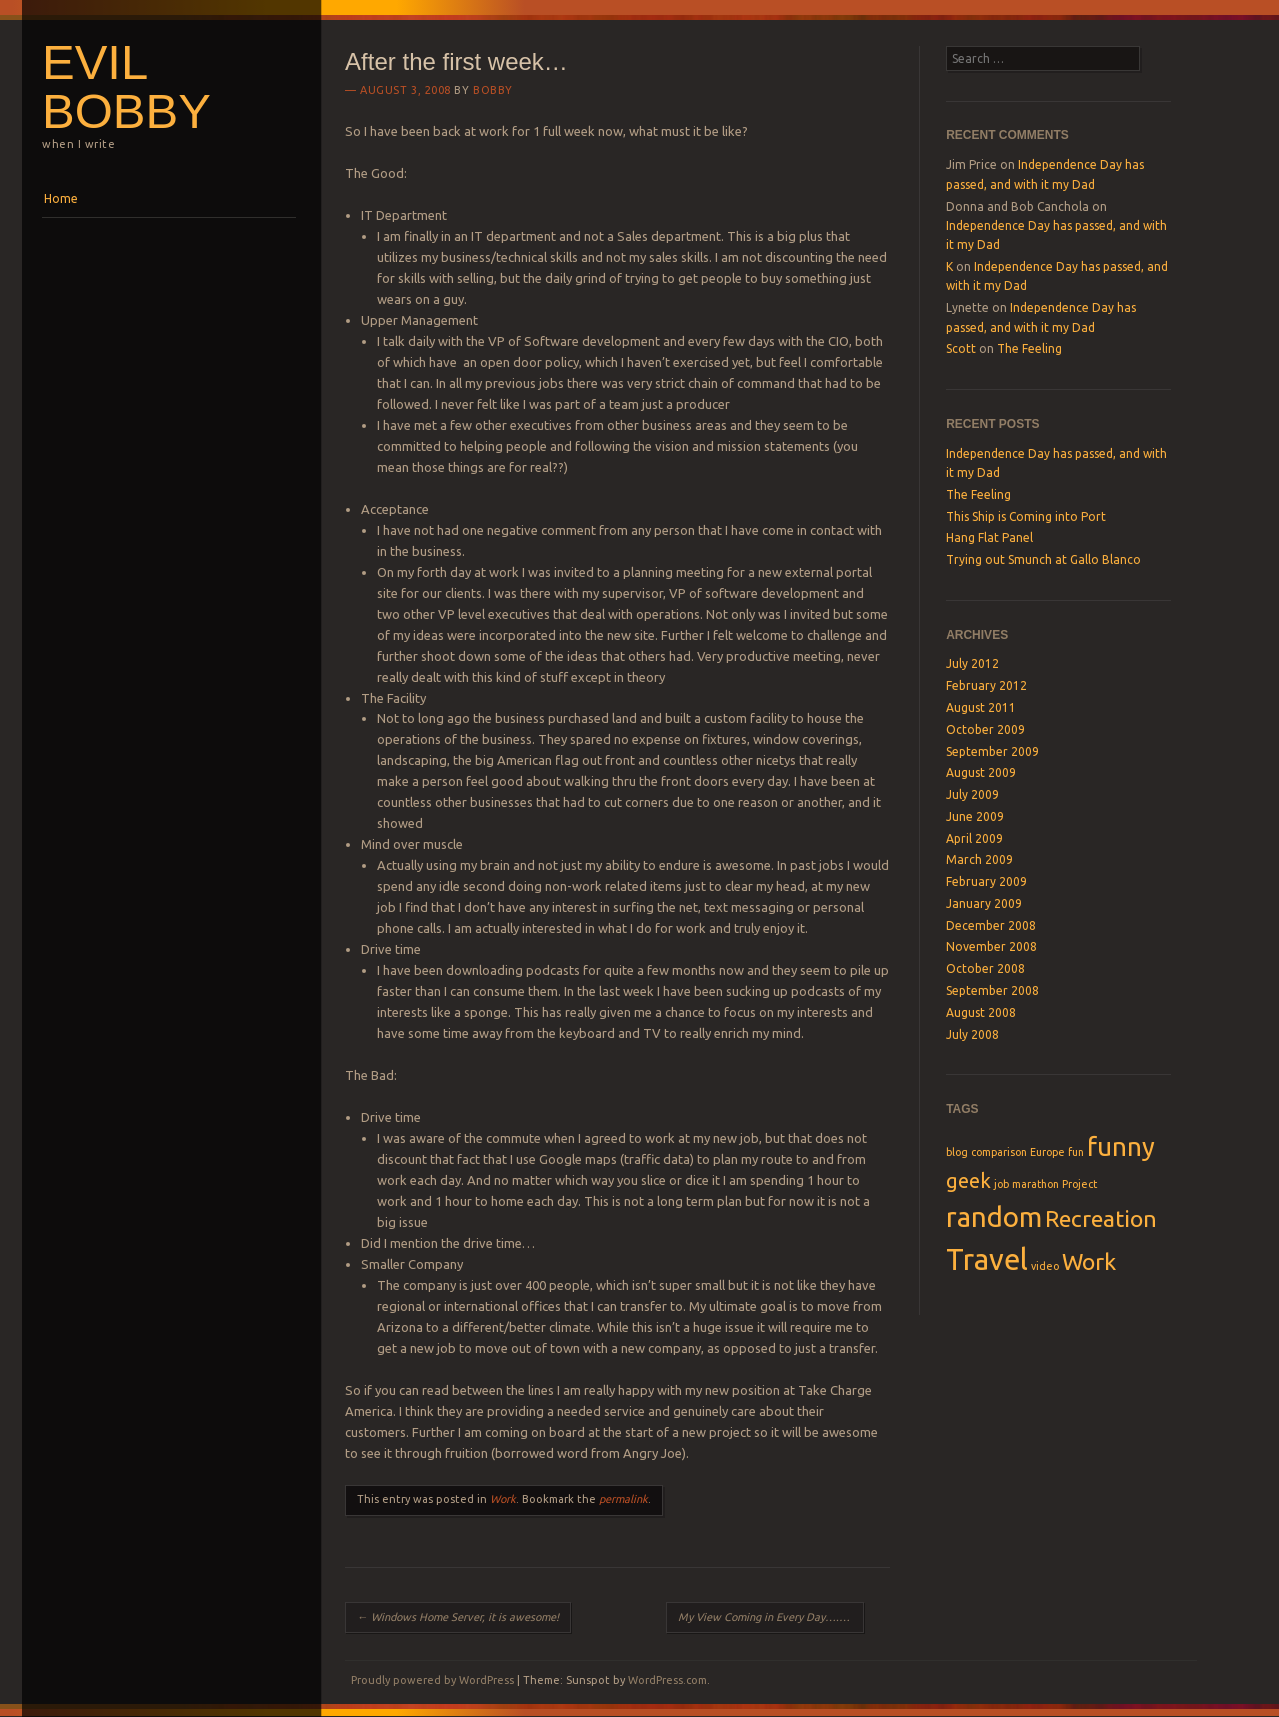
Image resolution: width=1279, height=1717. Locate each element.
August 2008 (981, 1012)
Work (503, 1499)
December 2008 (991, 925)
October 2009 (985, 729)
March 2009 (979, 859)
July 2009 (972, 794)
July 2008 (972, 1034)
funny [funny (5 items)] (1121, 1146)
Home (61, 198)
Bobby (493, 90)
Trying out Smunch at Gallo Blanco (1043, 559)
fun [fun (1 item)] (1076, 1152)
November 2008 (991, 946)
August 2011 (981, 707)
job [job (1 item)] (1001, 1184)
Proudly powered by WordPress (432, 1680)
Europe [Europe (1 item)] (1047, 1152)
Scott (961, 348)
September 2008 (992, 990)
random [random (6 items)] (994, 1216)
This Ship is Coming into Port (1026, 516)
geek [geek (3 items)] (968, 1180)
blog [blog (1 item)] (957, 1152)
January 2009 (984, 903)
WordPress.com (667, 1680)
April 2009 (974, 838)
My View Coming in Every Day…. (765, 1617)
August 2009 (981, 772)
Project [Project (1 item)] (1079, 1184)
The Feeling (1029, 348)
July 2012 (972, 663)
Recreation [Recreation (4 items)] (1101, 1218)
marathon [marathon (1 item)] (1035, 1184)
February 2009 (986, 881)
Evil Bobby (126, 86)
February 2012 (986, 685)
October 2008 (985, 968)
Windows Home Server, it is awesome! (458, 1617)
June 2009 (975, 816)
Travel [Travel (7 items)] (987, 1259)
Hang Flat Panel (989, 537)
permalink (623, 1499)
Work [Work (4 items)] (1089, 1261)
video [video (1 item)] (1045, 1266)
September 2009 (992, 751)
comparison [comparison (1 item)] (999, 1152)
